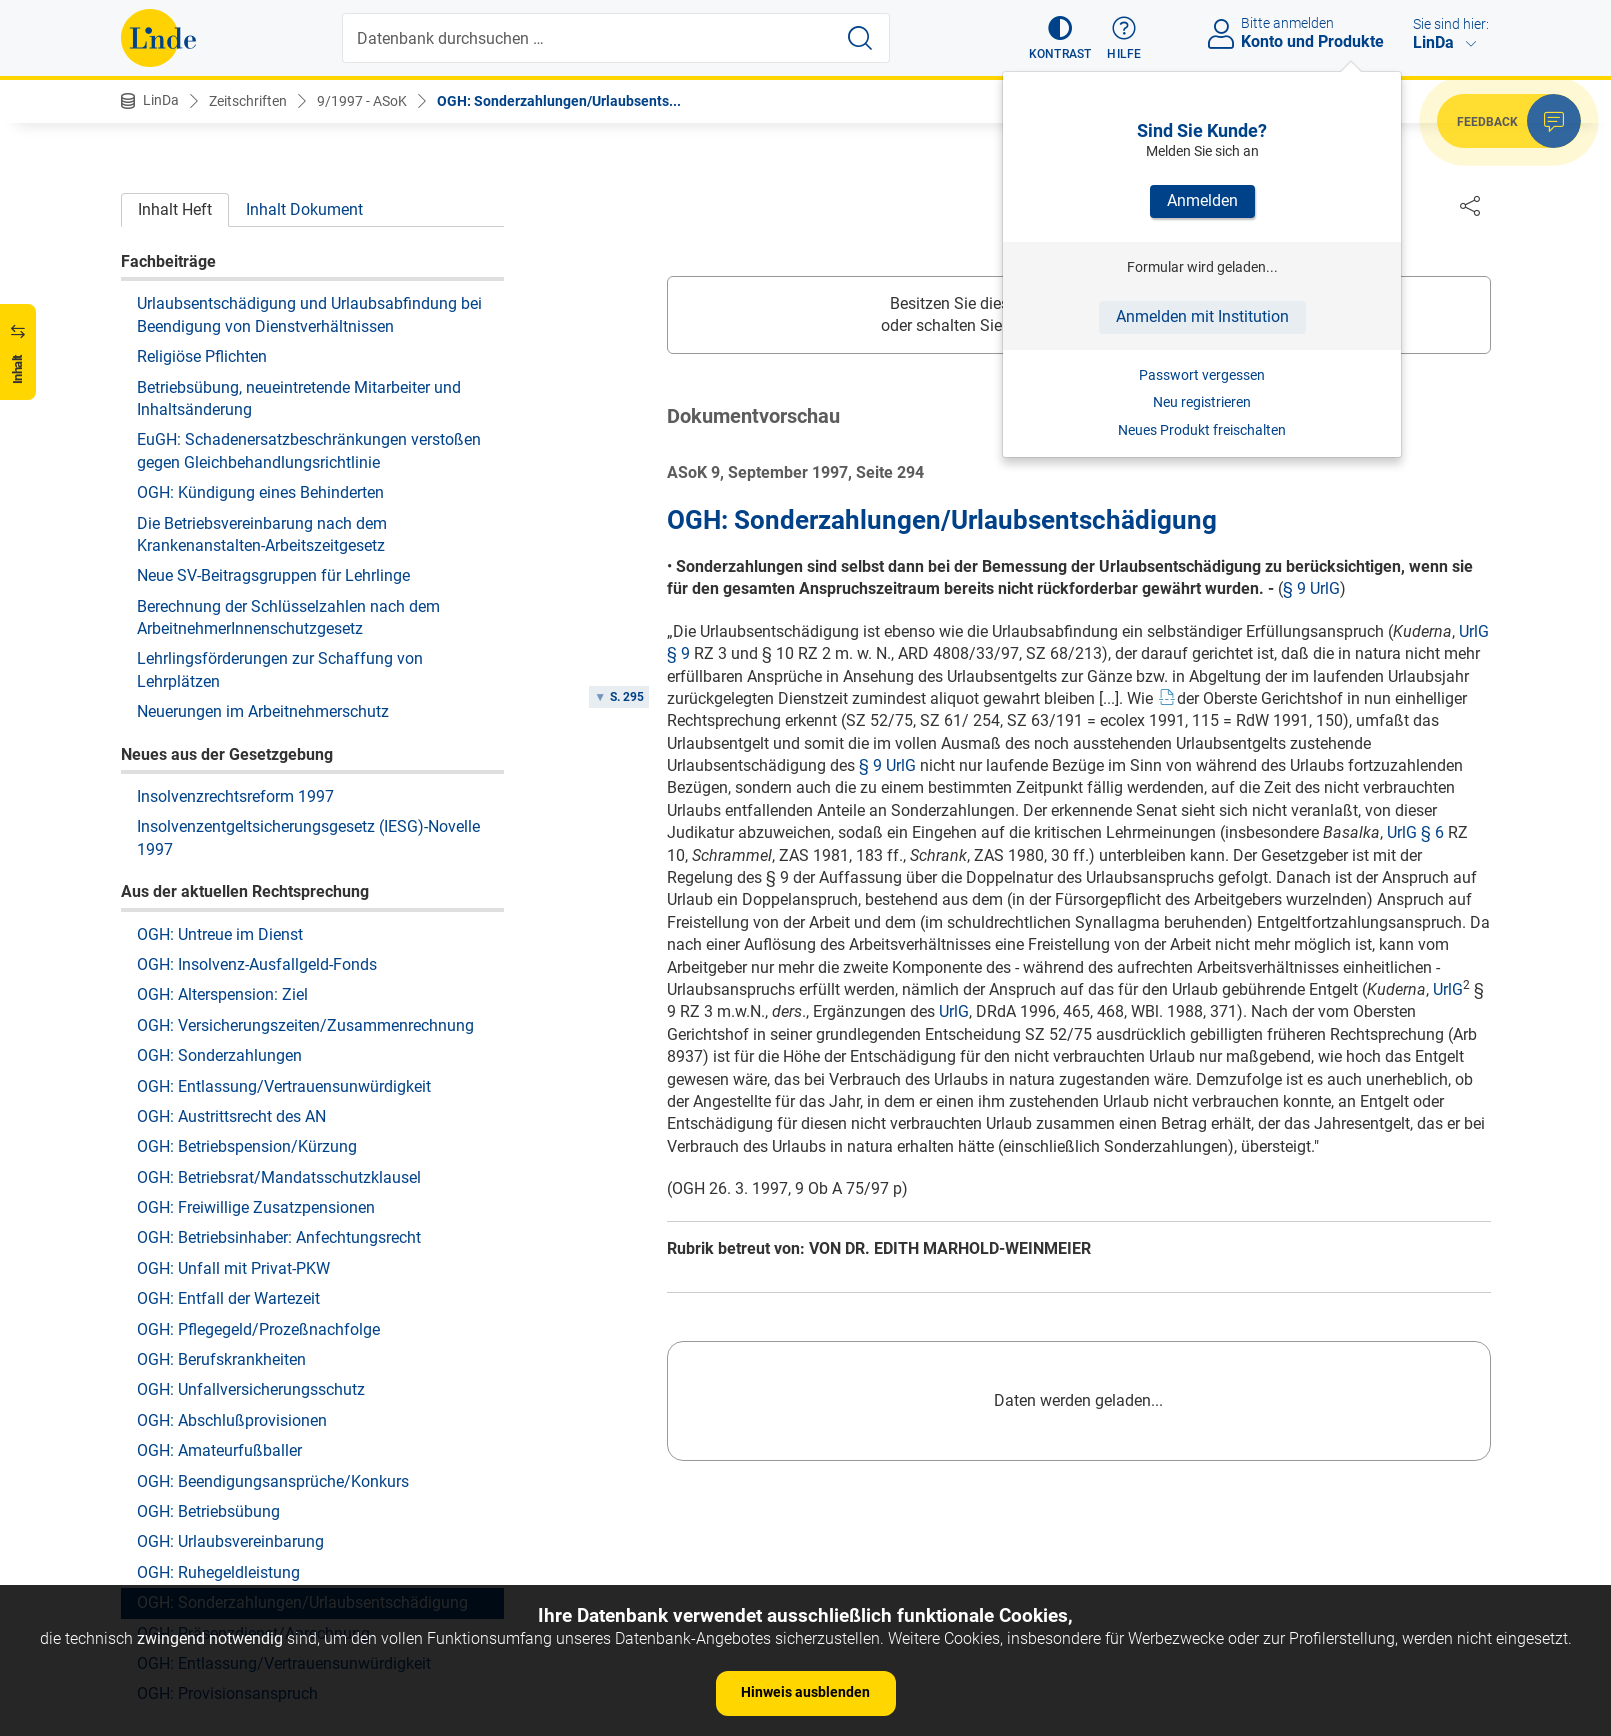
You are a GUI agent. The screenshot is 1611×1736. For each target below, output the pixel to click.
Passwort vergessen (1202, 375)
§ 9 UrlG (1311, 589)
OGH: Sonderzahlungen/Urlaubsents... (559, 101)
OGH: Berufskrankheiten (221, 1171)
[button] (1060, 38)
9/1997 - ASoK (362, 101)
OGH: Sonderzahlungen (219, 867)
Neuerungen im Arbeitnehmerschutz (263, 523)
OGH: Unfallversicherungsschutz (251, 1201)
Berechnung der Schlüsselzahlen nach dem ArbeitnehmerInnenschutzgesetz (288, 429)
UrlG (1448, 990)
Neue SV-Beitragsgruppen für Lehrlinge (273, 387)
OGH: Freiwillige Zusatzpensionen (256, 1019)
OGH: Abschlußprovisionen (232, 1232)
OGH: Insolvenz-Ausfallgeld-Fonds (257, 776)
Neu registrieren (1202, 402)
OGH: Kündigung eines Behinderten (260, 304)
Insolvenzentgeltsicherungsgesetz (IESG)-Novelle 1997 (308, 649)
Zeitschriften (248, 101)
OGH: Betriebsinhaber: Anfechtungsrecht (279, 1049)
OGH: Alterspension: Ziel (222, 806)
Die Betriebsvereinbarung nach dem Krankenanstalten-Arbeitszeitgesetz (262, 346)
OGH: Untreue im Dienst (220, 746)
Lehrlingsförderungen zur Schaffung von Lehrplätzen (280, 481)
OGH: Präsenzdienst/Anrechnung (253, 1445)
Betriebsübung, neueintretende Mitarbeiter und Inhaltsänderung (299, 210)
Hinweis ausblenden (805, 1692)
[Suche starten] (860, 38)
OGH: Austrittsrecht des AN (231, 928)
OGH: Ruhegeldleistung (218, 1384)
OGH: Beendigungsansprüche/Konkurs (273, 1293)
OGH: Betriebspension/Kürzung (247, 958)
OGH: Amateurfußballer (219, 1262)
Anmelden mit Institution (1202, 316)
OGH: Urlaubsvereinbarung (230, 1353)
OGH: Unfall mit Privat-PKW (233, 1080)
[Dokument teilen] (1470, 205)
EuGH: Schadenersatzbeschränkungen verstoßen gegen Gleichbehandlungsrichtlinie (309, 262)
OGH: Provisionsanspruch (227, 1505)
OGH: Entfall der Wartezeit (228, 1110)
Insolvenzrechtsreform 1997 (235, 608)
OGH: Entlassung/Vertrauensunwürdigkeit (284, 898)
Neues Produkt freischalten (1202, 430)
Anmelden (1202, 200)
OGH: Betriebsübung (208, 1323)
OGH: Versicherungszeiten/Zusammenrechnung (305, 837)
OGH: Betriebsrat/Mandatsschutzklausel (279, 989)
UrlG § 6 (1415, 833)
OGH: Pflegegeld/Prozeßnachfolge (258, 1141)
